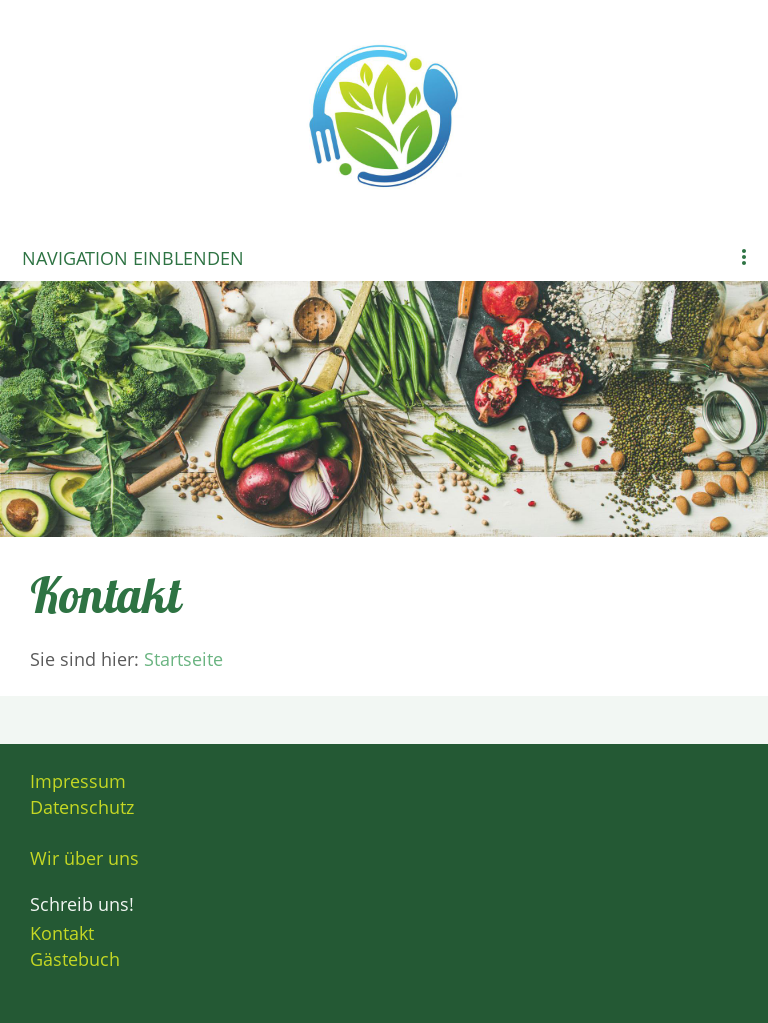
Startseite (183, 659)
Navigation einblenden (133, 258)
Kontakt (62, 933)
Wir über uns (84, 858)
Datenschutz (82, 807)
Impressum (78, 781)
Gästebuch (75, 959)
